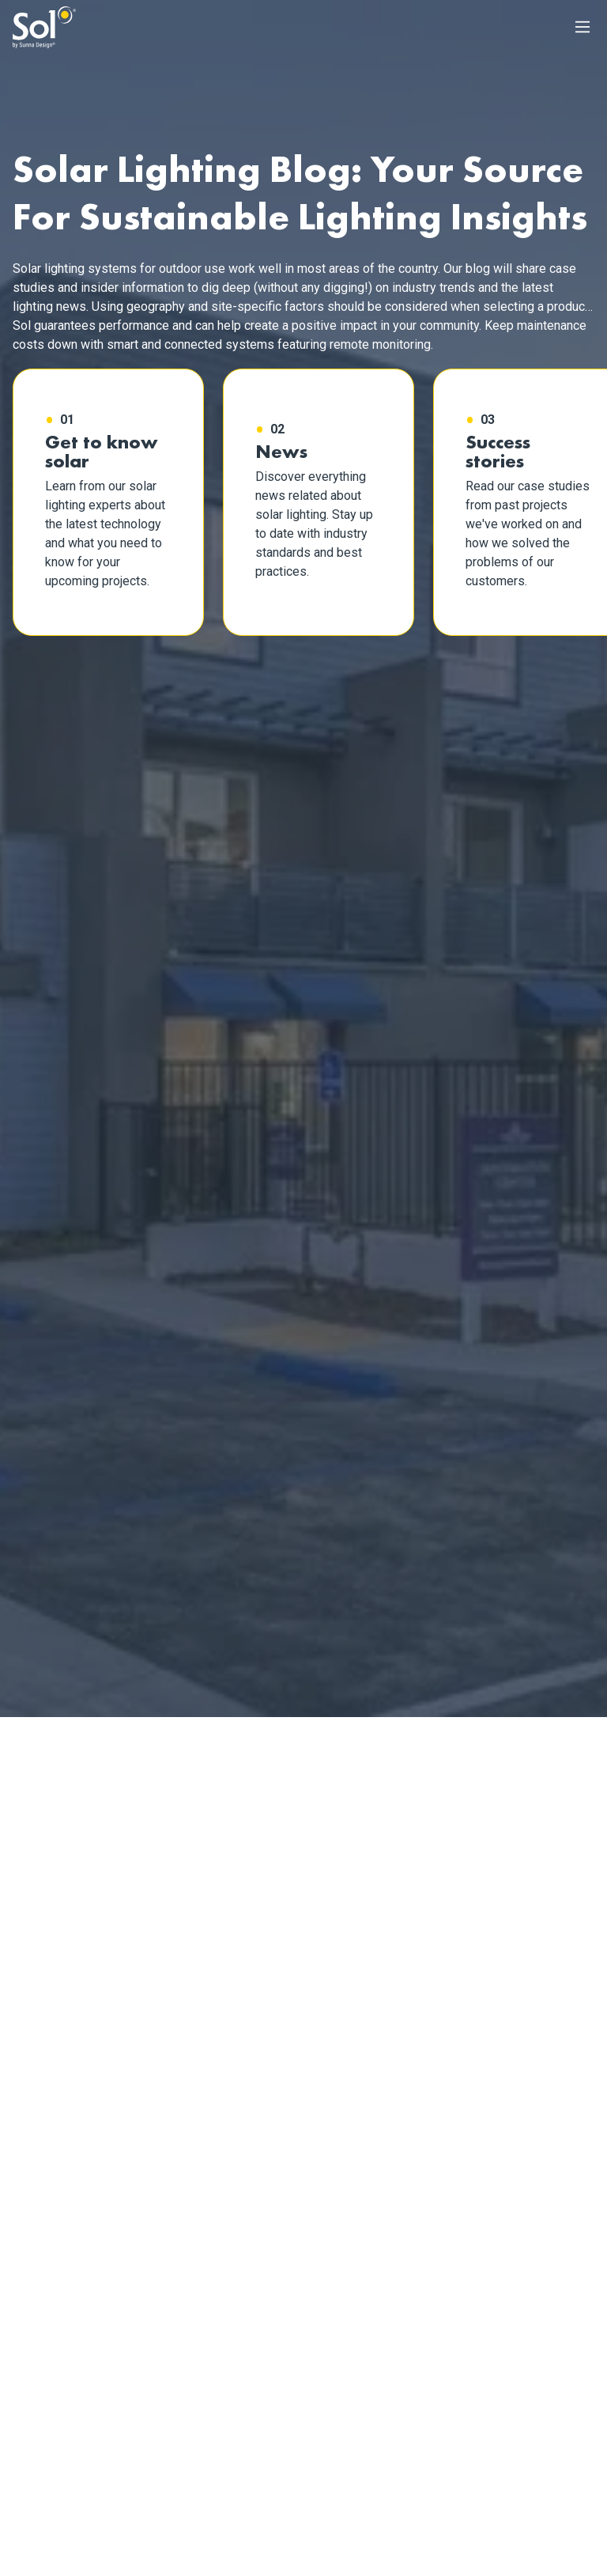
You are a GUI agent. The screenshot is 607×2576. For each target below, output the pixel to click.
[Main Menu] (582, 27)
